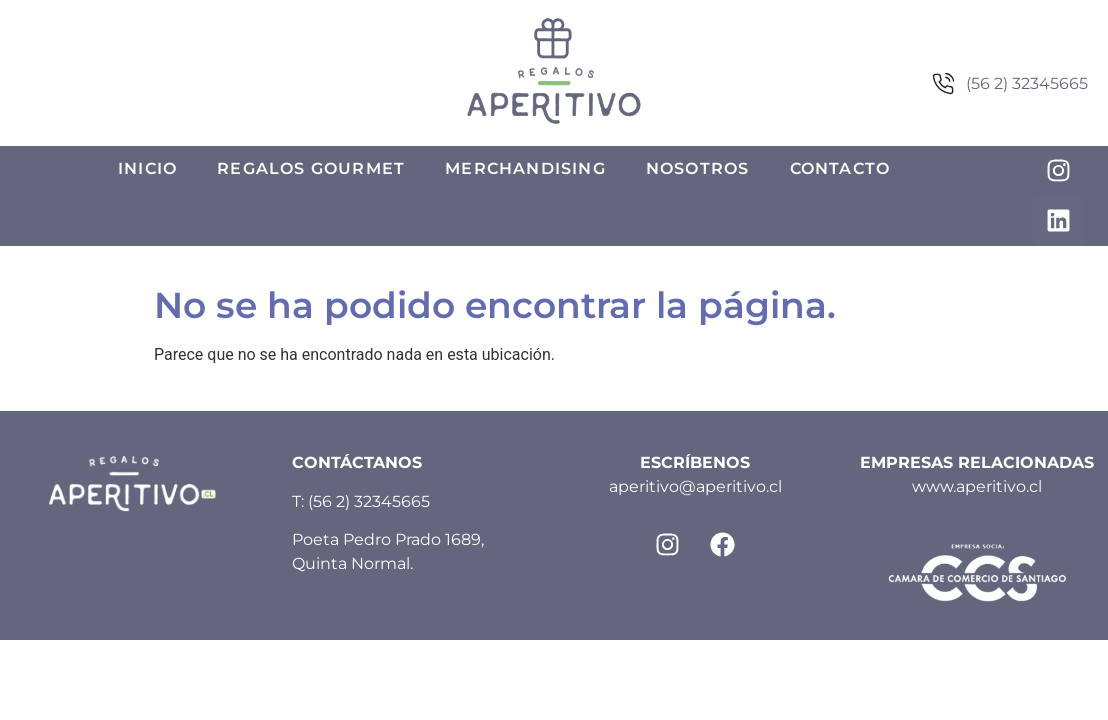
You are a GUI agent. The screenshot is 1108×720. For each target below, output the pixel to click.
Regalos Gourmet (311, 168)
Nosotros (698, 168)
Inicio (147, 168)
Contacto (840, 168)
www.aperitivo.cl (977, 486)
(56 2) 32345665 (369, 501)
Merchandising (525, 168)
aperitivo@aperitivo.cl (695, 486)
